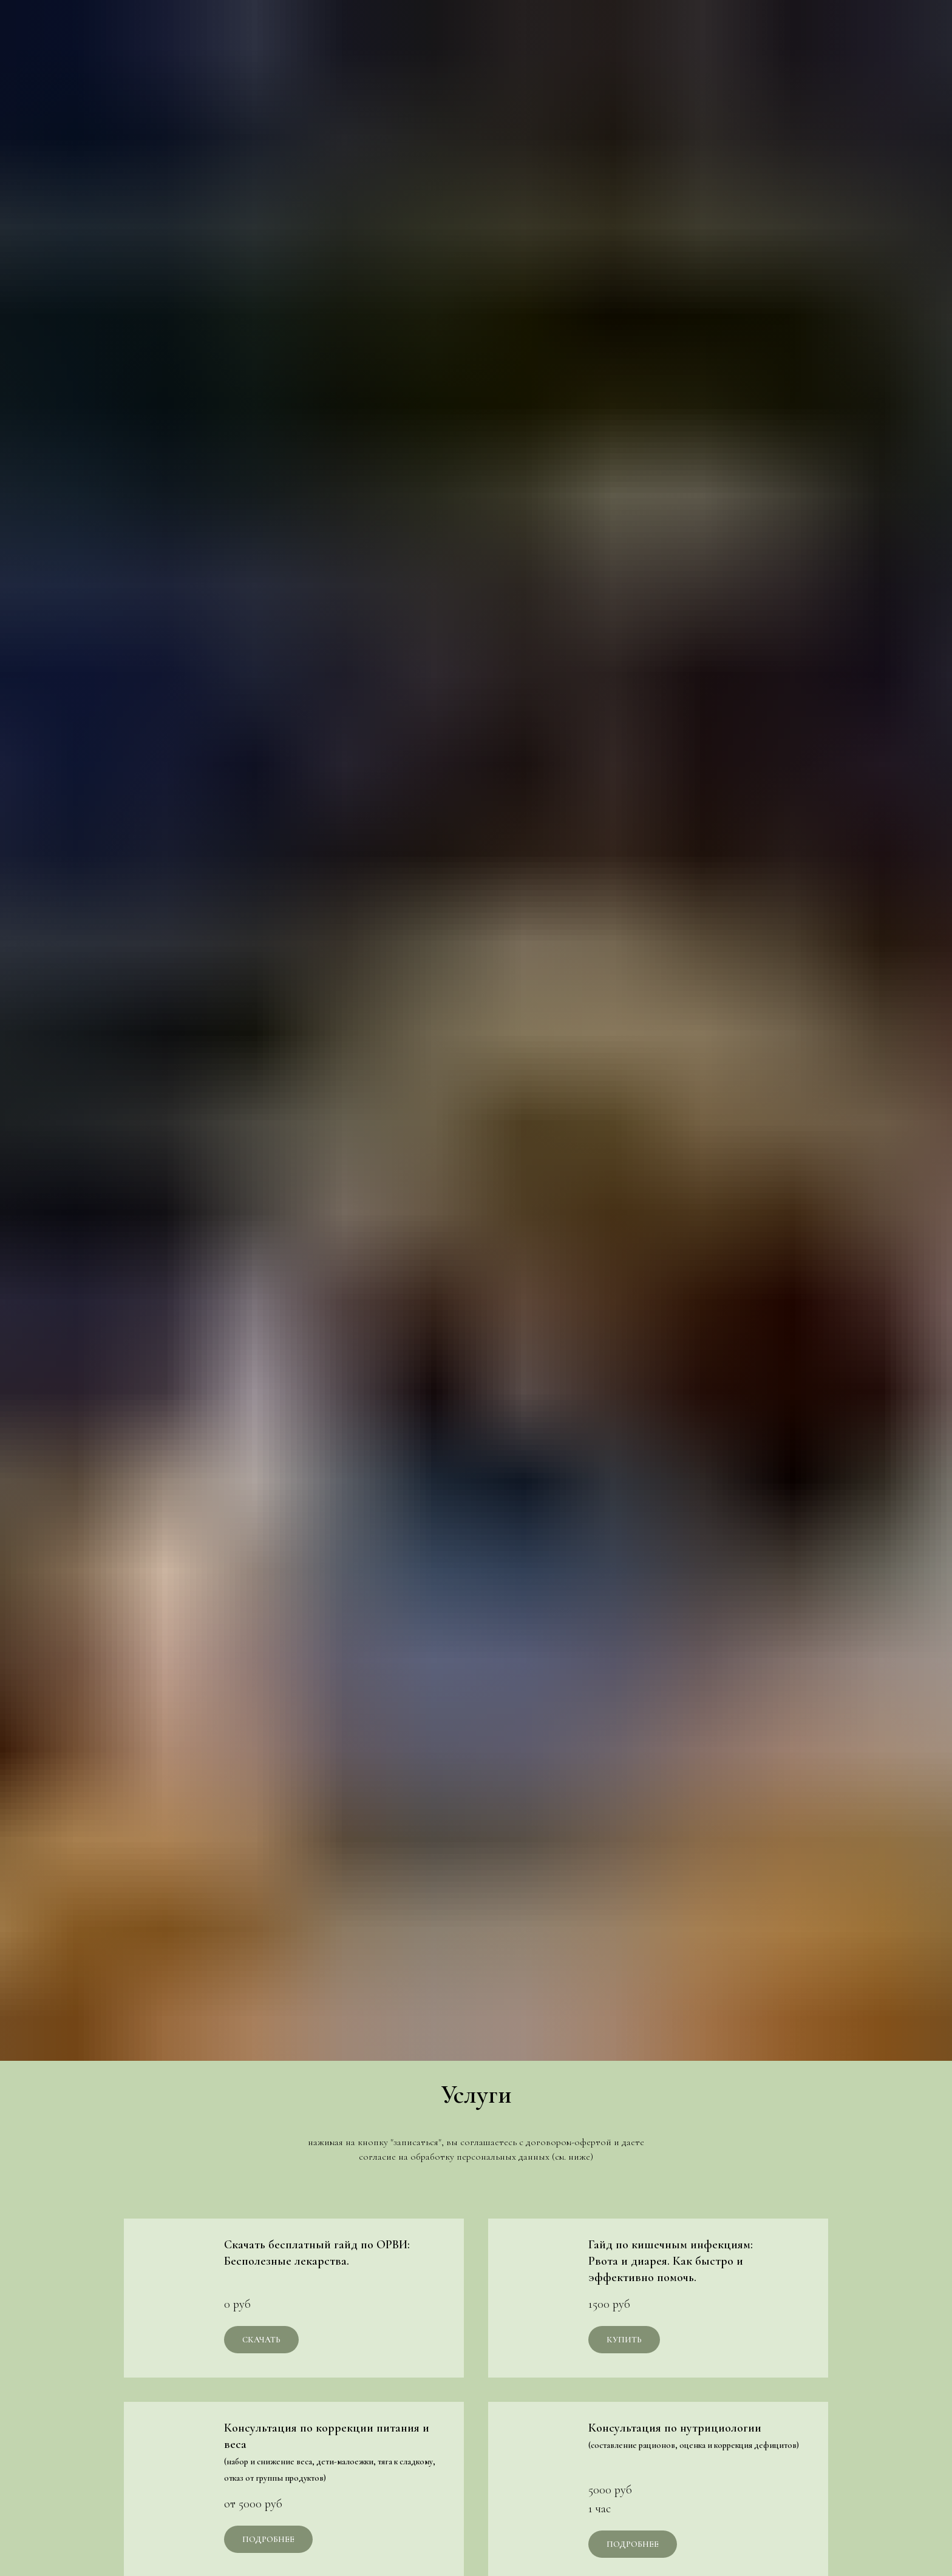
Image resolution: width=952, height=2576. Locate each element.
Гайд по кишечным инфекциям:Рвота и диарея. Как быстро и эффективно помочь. (670, 2261)
